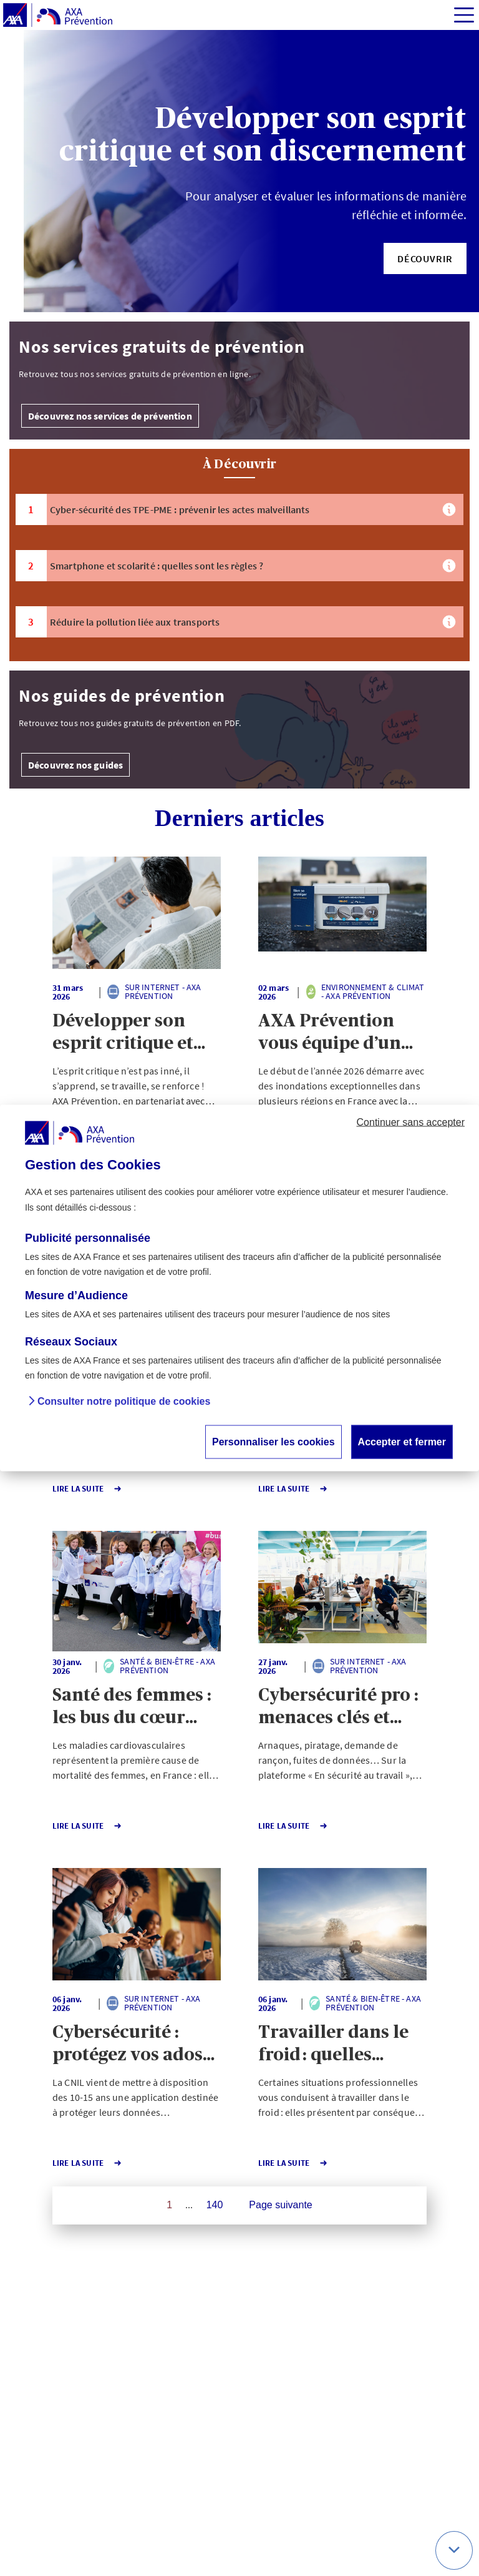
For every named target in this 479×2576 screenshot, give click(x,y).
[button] (425, 258)
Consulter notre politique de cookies (123, 1401)
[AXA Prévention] (57, 15)
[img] (464, 15)
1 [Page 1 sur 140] (169, 2205)
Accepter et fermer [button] (402, 1441)
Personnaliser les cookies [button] (273, 1441)
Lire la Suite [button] (87, 1488)
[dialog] (239, 1288)
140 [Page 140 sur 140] (214, 2205)
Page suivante (280, 2205)
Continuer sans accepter (411, 1121)
